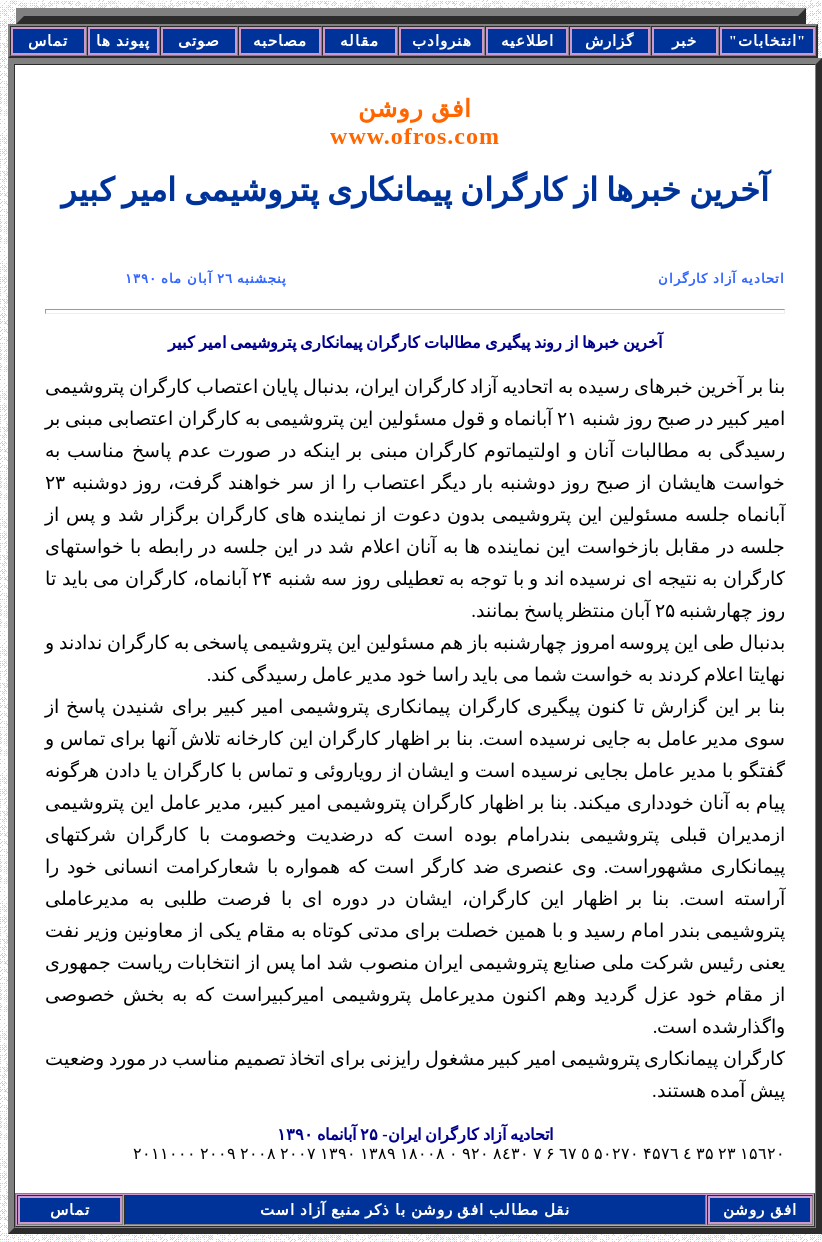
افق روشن (415, 122)
